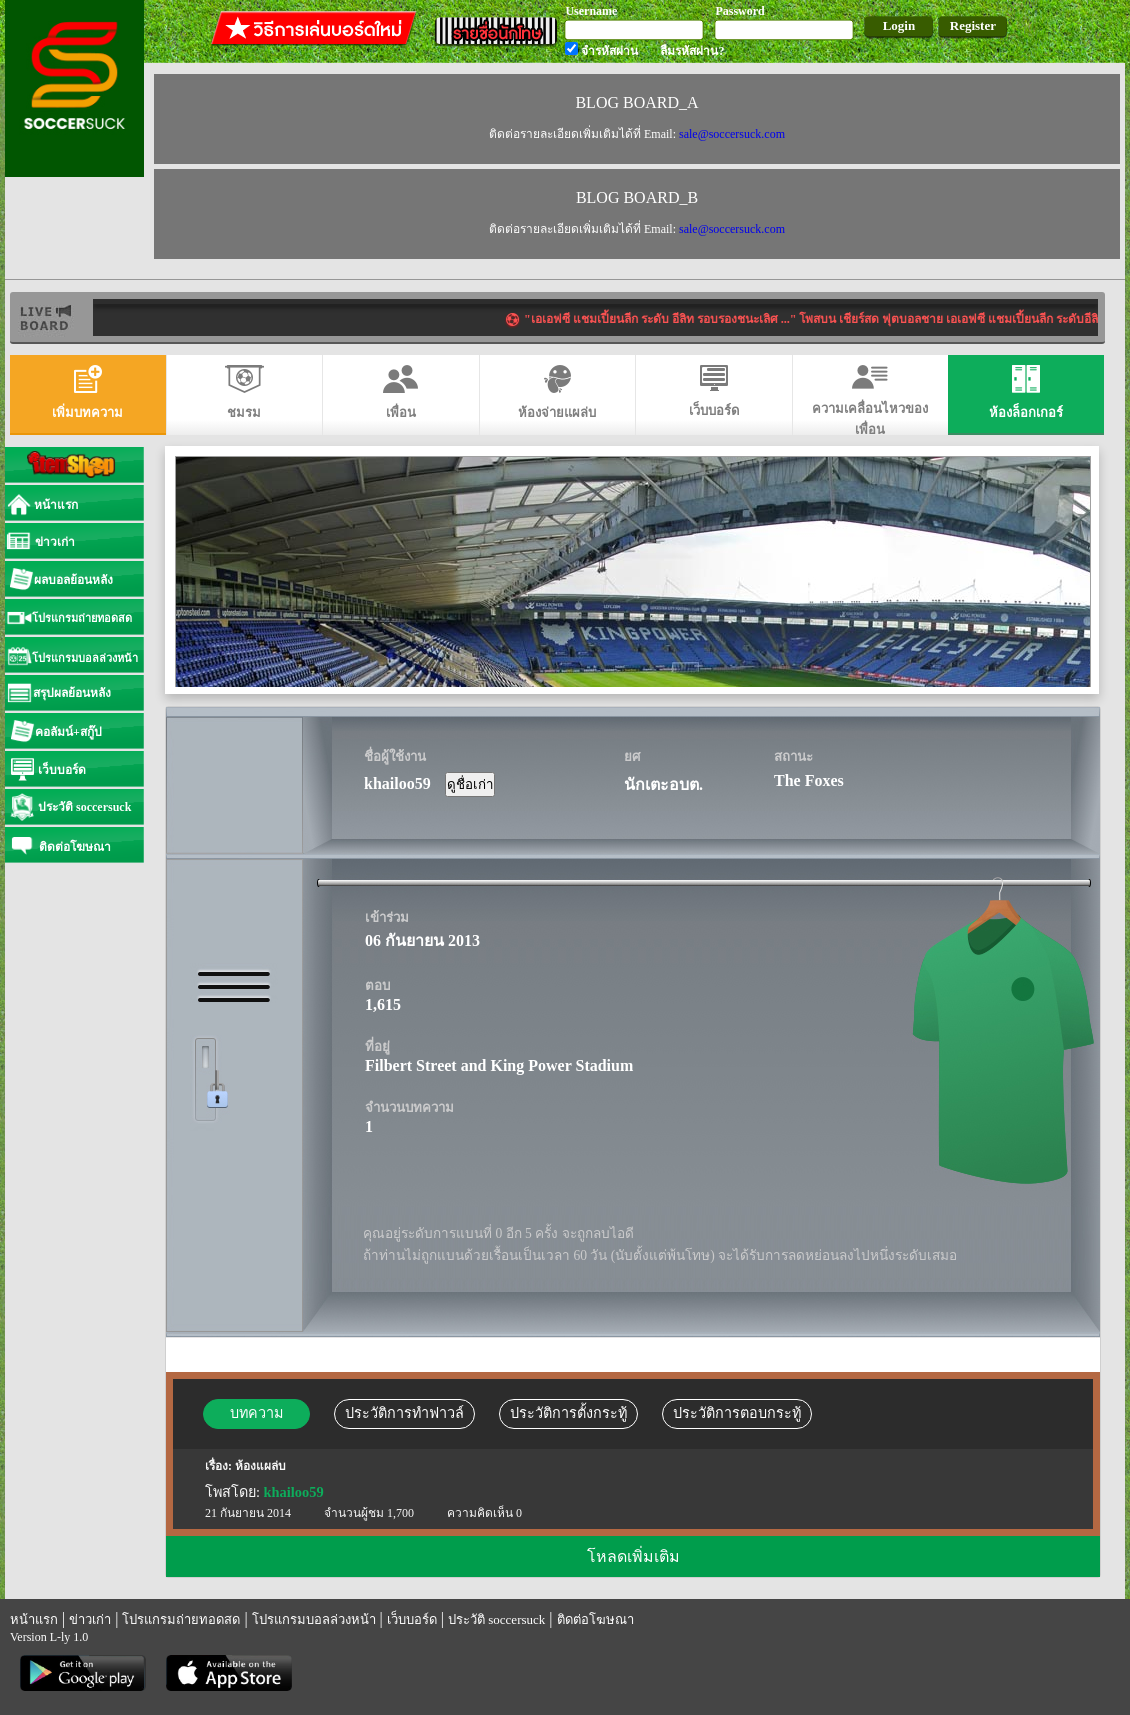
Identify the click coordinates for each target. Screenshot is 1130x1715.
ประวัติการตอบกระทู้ (737, 1413)
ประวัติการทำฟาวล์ (404, 1413)
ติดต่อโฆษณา (595, 1619)
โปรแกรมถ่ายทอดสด (181, 1619)
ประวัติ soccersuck (496, 1619)
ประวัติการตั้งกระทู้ (568, 1413)
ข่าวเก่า (90, 1619)
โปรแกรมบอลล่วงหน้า (314, 1619)
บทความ (256, 1413)
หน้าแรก (34, 1619)
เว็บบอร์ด (412, 1619)
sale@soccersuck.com (732, 134)
